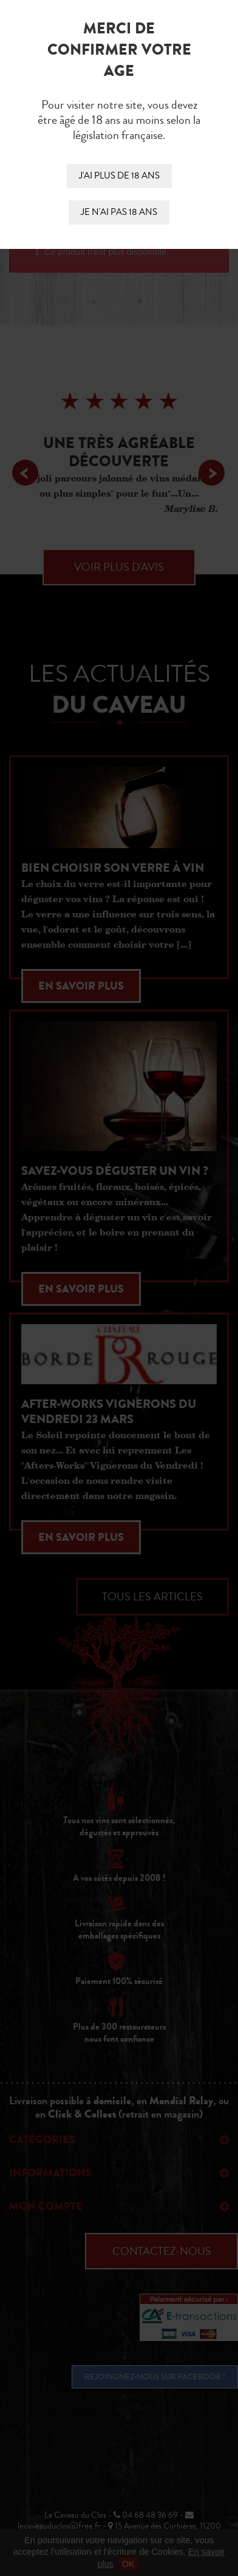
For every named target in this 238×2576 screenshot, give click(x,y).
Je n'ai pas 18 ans (119, 212)
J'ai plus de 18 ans (119, 175)
